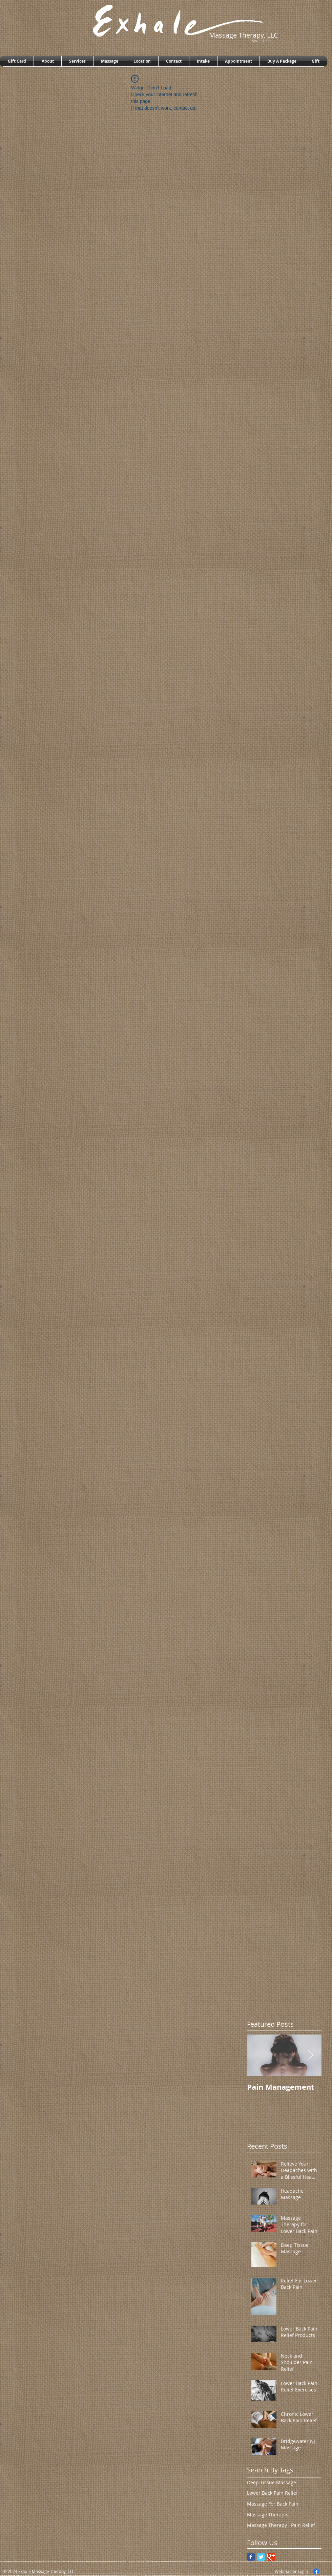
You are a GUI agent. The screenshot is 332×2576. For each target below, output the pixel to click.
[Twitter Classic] (261, 2557)
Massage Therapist (268, 2514)
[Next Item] (311, 2055)
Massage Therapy (267, 2525)
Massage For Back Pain (272, 2503)
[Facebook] (316, 2571)
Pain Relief (303, 2525)
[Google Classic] (271, 2557)
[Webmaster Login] (291, 2571)
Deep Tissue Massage (271, 2482)
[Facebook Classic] (251, 2557)
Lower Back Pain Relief (272, 2493)
